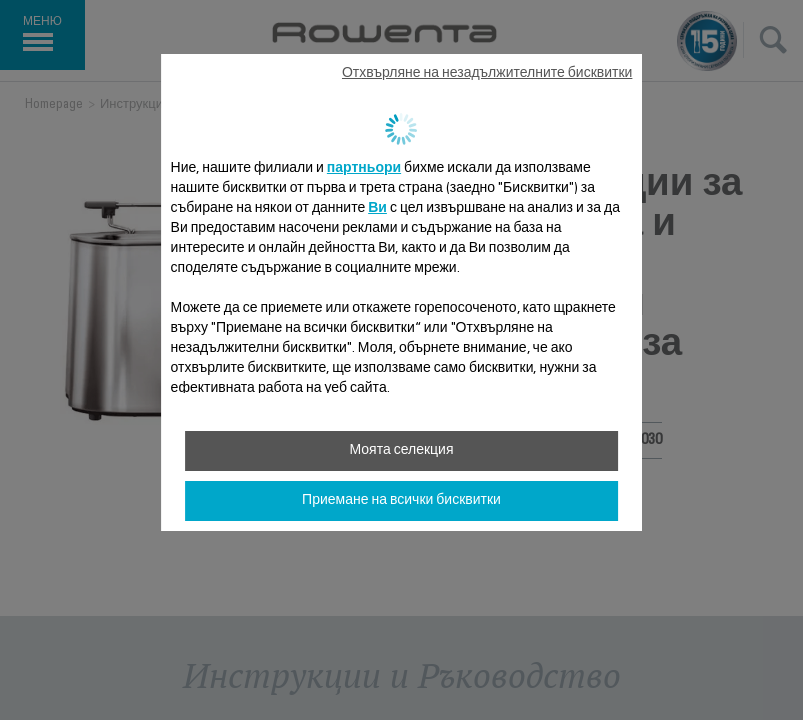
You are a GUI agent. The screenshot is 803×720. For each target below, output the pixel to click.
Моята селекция (401, 451)
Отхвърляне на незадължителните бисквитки (487, 74)
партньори (364, 169)
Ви (377, 209)
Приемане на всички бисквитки (401, 501)
